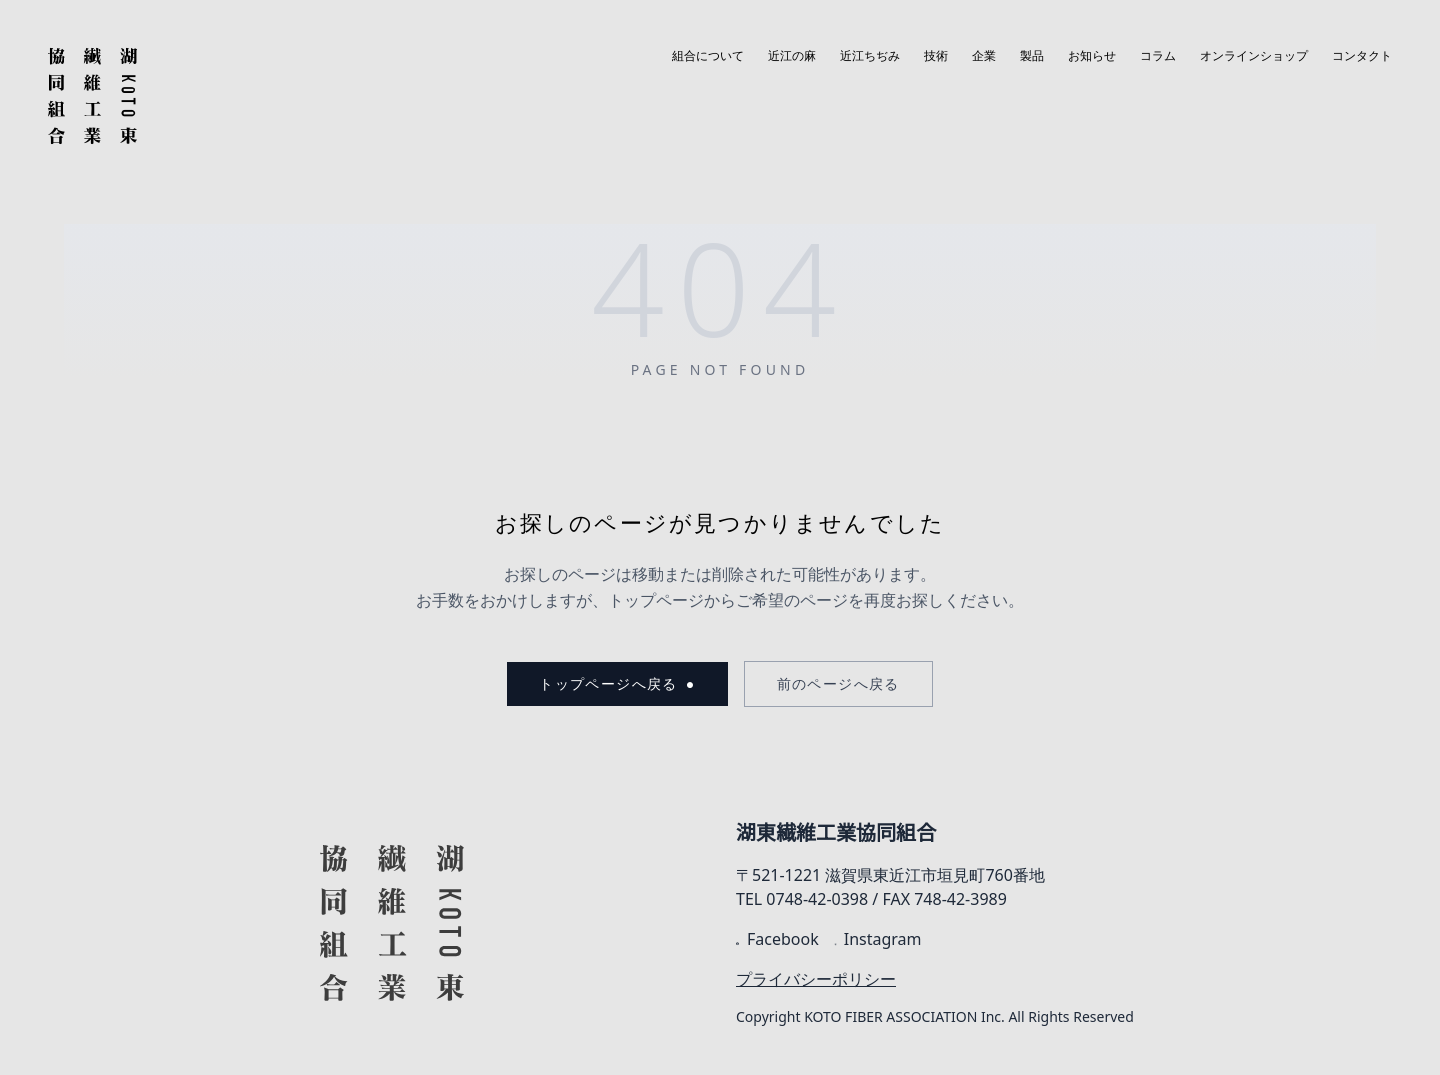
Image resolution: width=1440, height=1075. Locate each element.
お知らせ (1092, 56)
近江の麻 (792, 56)
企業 (984, 56)
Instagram (878, 939)
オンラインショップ (1254, 56)
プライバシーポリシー (816, 979)
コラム (1158, 56)
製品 (1032, 56)
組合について (708, 56)
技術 (936, 56)
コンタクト (1362, 56)
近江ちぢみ (870, 56)
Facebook (777, 939)
